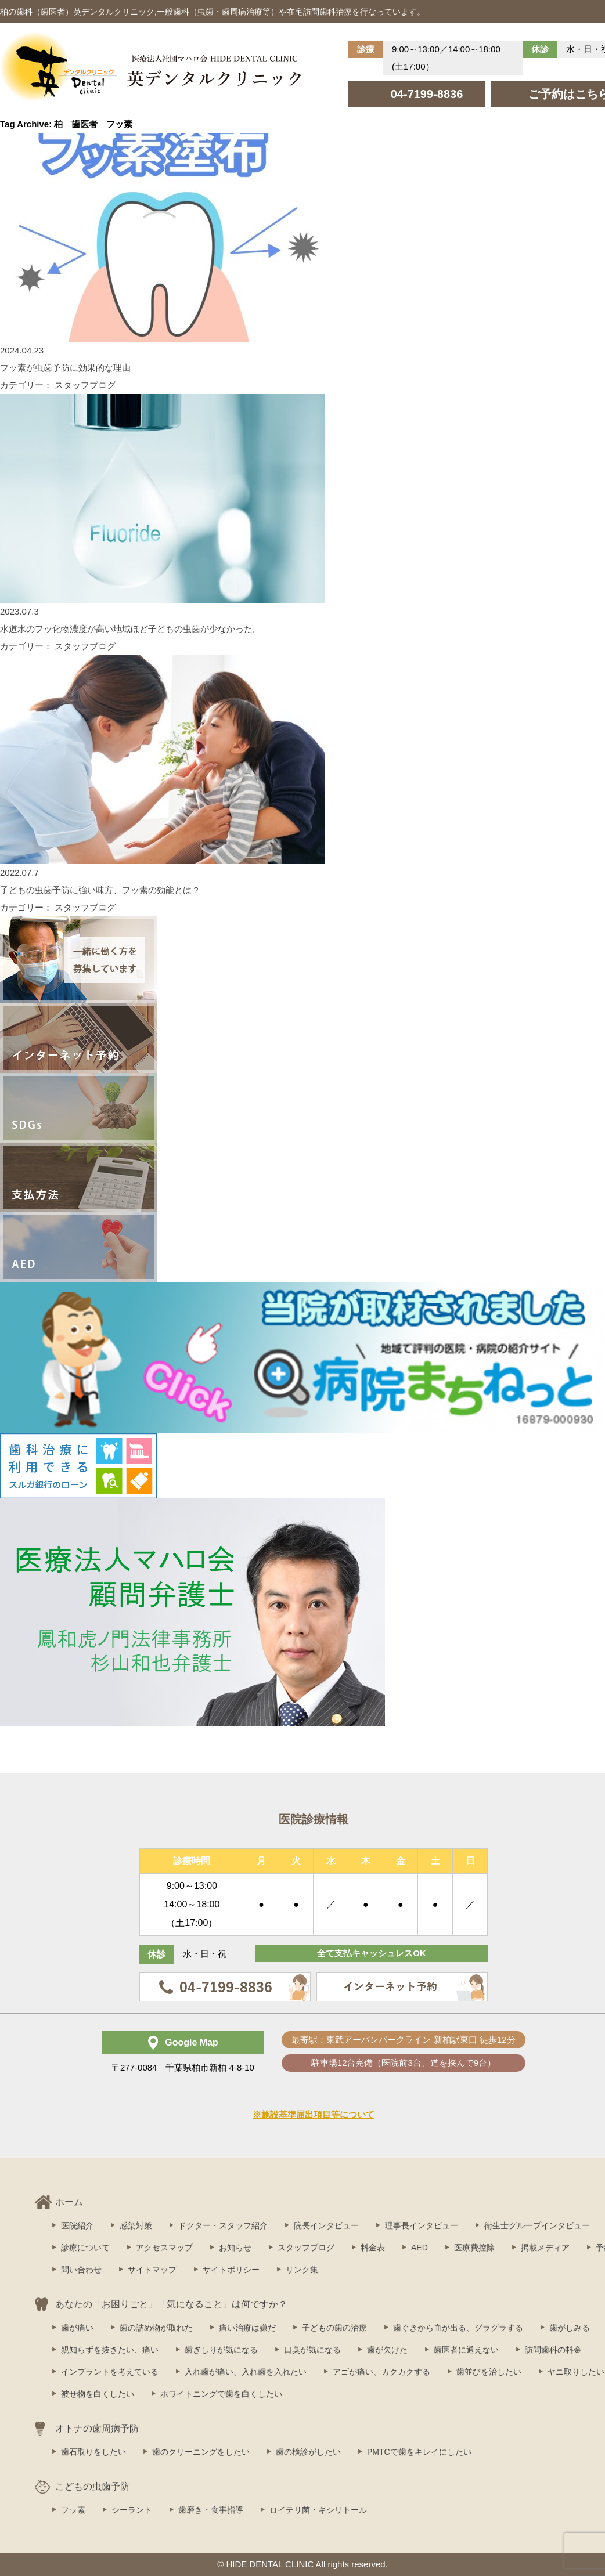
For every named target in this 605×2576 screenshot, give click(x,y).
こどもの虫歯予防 (92, 2486)
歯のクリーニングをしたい (201, 2451)
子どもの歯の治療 (334, 2327)
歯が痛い (77, 2327)
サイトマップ (152, 2269)
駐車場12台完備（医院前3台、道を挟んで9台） (403, 2063)
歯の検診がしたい (308, 2451)
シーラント (131, 2509)
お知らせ (235, 2247)
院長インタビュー (326, 2225)
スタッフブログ (306, 2247)
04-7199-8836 (427, 94)
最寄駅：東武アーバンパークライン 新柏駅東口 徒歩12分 (403, 2039)
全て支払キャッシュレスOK (372, 1954)
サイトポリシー (231, 2269)
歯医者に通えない (466, 2349)
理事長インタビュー (421, 2225)
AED (419, 2247)
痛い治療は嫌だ (247, 2327)
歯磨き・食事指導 (210, 2509)
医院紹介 (77, 2225)
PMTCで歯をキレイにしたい (419, 2451)
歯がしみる (569, 2327)
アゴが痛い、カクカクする (381, 2371)
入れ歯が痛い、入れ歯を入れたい (246, 2371)
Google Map (191, 2042)
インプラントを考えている (110, 2371)
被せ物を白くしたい (97, 2393)
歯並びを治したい (488, 2371)
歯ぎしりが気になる (221, 2349)
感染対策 (136, 2225)
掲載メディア (545, 2247)
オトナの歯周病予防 (97, 2428)
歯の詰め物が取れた (156, 2327)
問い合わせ (81, 2269)
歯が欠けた (387, 2349)
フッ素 (73, 2509)
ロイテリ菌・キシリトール (318, 2509)
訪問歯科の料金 (553, 2349)
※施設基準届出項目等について (313, 2114)
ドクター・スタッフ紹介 (223, 2225)
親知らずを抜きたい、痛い (110, 2349)
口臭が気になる (312, 2349)
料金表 (373, 2247)
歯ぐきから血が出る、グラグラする (458, 2327)
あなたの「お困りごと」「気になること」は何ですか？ (171, 2304)
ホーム (69, 2202)
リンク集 (302, 2269)
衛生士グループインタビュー (537, 2225)
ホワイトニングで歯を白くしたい (221, 2393)
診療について (85, 2247)
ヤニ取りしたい (576, 2371)
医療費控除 (474, 2247)
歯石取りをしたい (93, 2451)
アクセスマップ (164, 2247)
